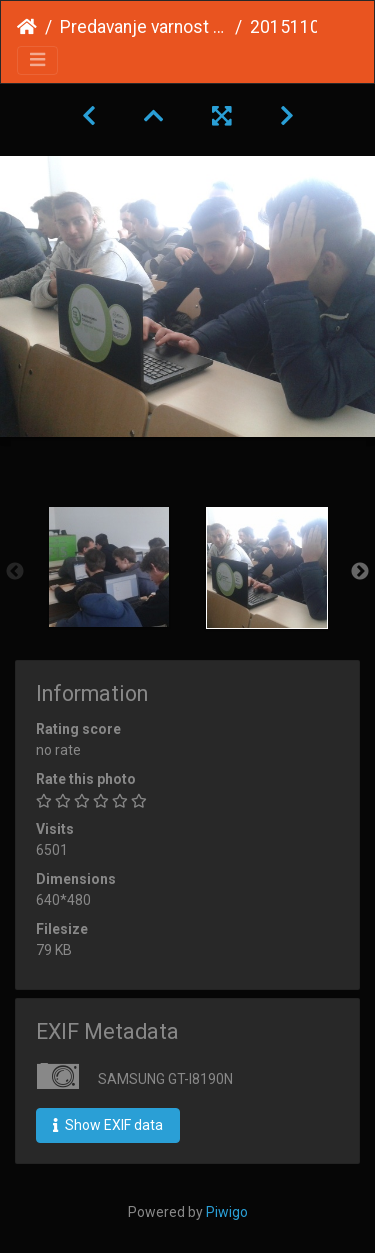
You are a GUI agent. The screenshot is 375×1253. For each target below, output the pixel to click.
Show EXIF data (108, 1125)
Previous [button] (15, 572)
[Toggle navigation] (37, 60)
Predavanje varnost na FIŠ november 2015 (143, 27)
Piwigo (227, 1212)
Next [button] (360, 572)
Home (27, 27)
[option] (109, 567)
